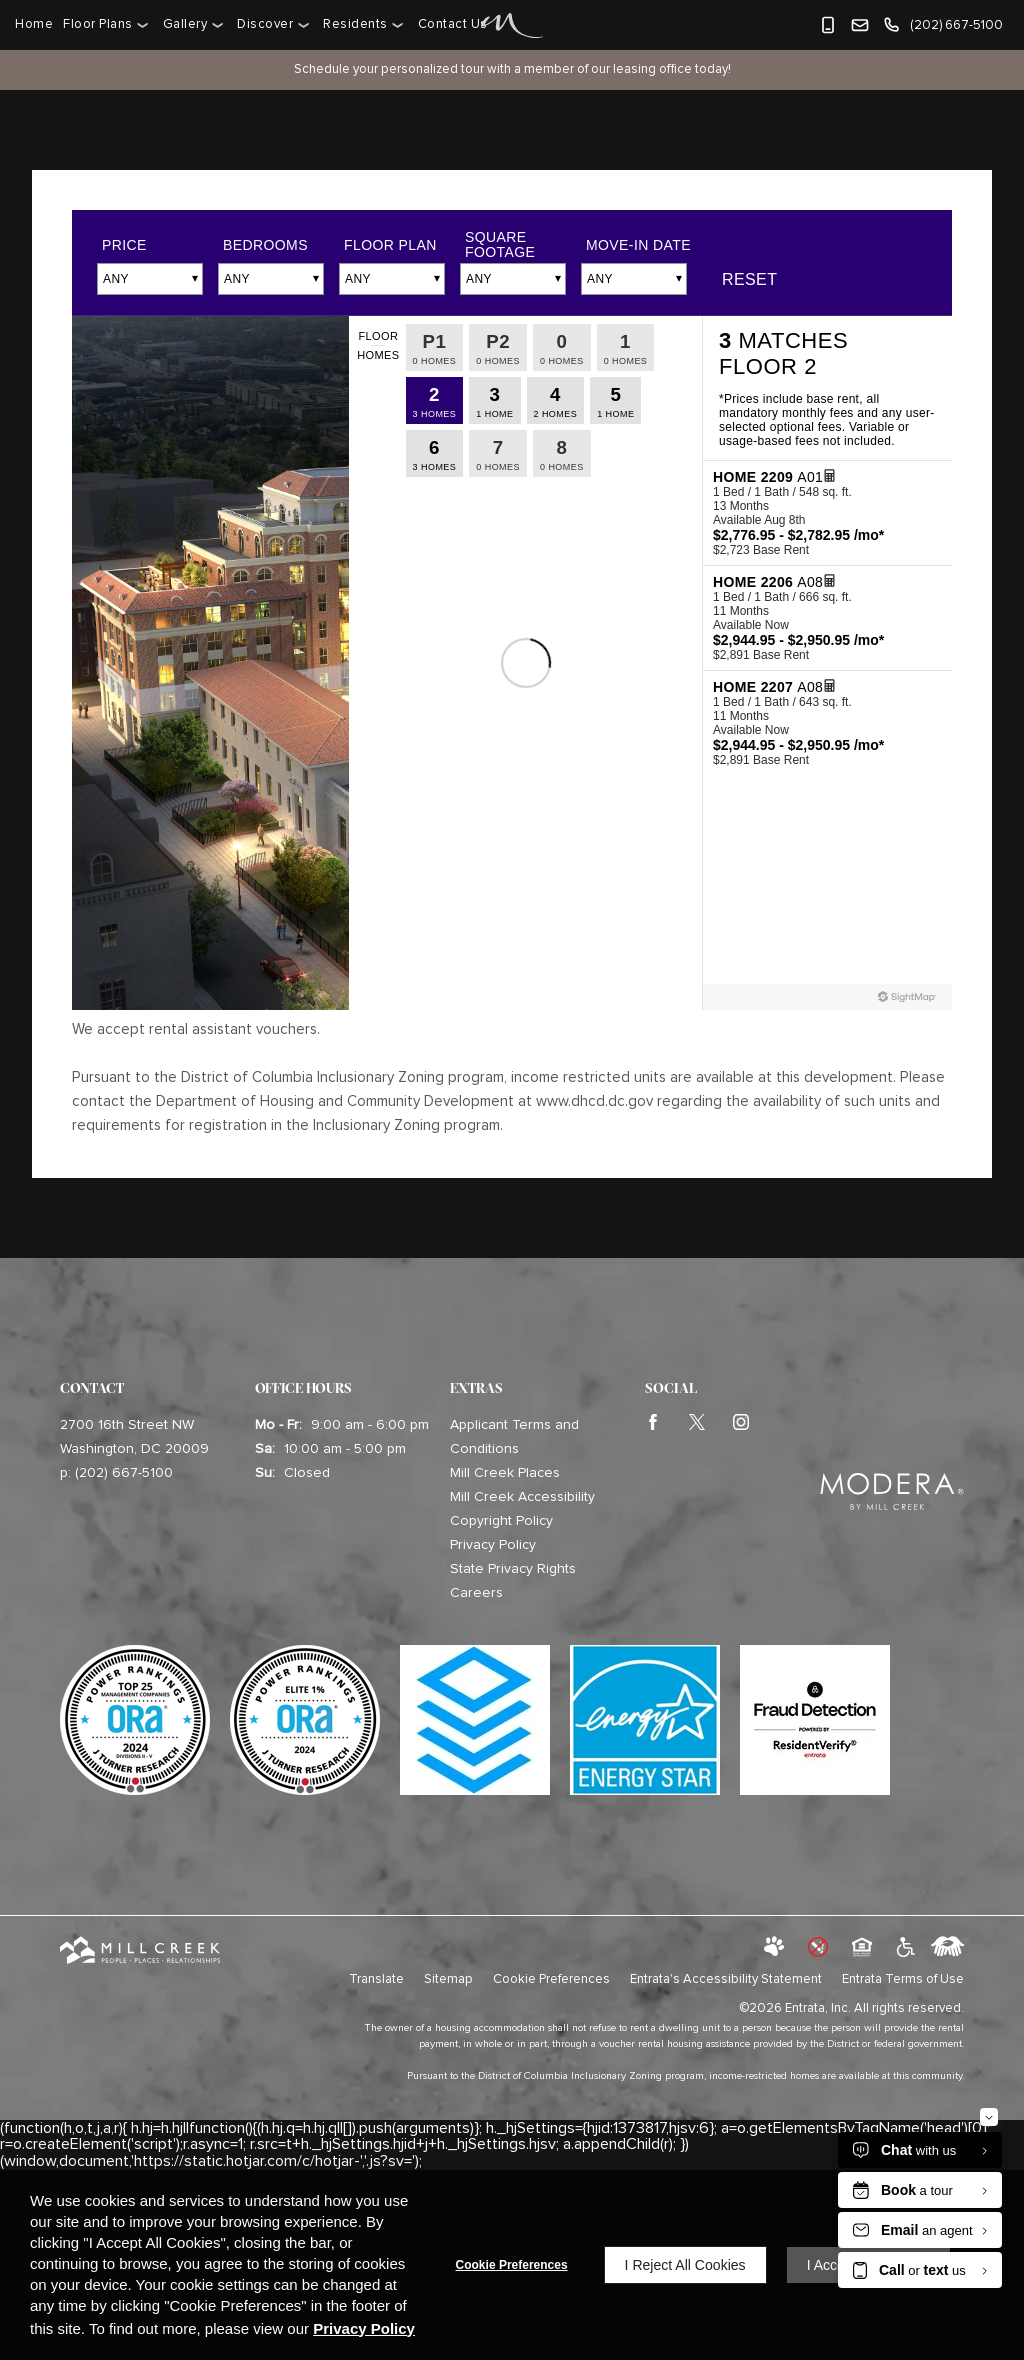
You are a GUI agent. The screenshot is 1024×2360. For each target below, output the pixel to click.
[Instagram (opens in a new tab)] (745, 1425)
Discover (265, 24)
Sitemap (448, 1979)
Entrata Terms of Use (903, 1979)
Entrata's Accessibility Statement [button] (726, 1979)
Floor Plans (98, 24)
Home (34, 24)
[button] (828, 25)
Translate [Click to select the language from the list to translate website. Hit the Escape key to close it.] (376, 1979)
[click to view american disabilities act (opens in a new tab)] (904, 1948)
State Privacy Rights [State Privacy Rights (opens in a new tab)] (513, 1569)
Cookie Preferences (512, 2265)
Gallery (185, 24)
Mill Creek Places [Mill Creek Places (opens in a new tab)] (505, 1473)
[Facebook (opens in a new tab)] (657, 1425)
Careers (476, 1593)
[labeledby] (947, 1947)
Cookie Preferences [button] (551, 1979)
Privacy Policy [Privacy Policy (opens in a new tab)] (493, 1545)
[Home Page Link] (512, 25)
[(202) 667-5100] (942, 25)
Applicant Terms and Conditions (514, 1437)
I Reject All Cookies (685, 2265)
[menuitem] (36, 25)
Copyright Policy (501, 1521)
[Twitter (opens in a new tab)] (701, 1425)
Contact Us (453, 24)
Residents (355, 24)
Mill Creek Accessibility (522, 1497)
